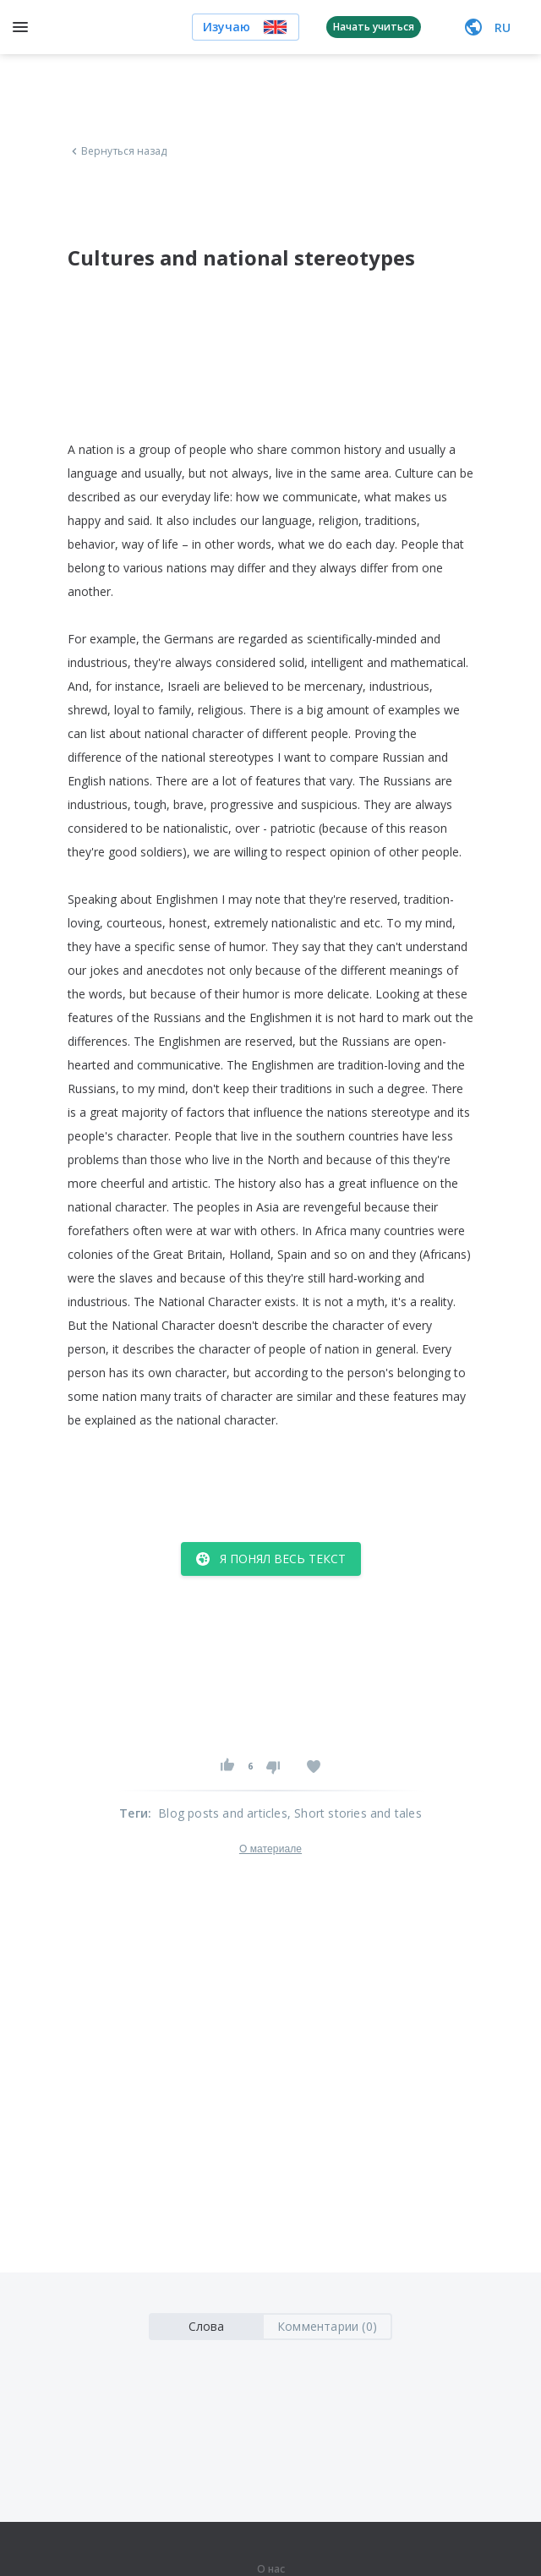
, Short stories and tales (354, 1813)
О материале (270, 1849)
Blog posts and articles (222, 1813)
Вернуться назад (117, 151)
